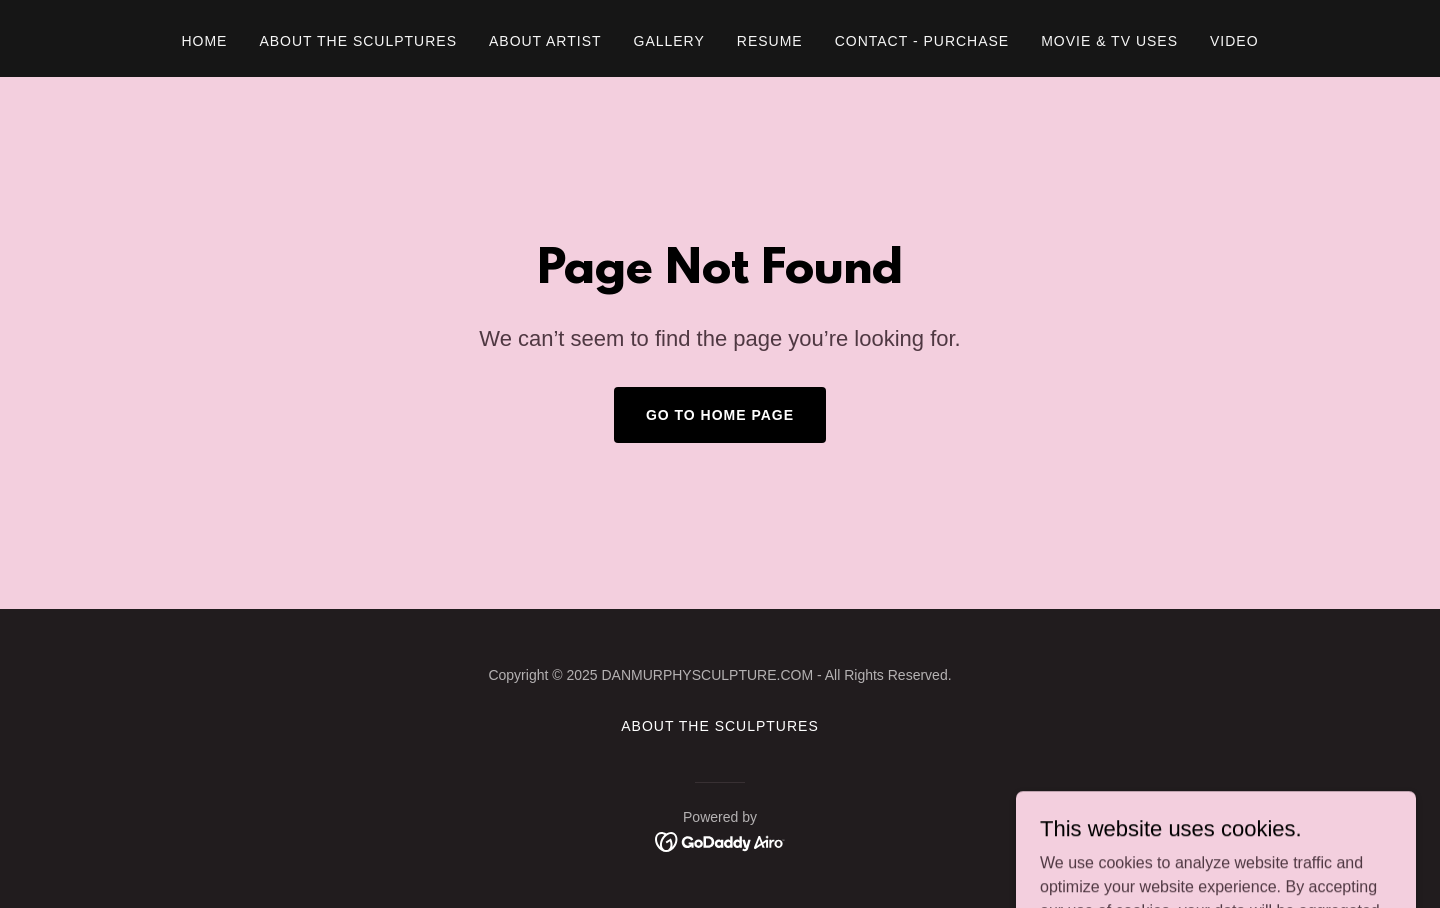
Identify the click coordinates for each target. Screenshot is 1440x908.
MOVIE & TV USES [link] (1109, 41)
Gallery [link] (669, 41)
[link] (720, 840)
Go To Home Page (720, 415)
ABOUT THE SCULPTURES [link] (358, 41)
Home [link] (204, 41)
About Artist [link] (545, 41)
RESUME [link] (770, 41)
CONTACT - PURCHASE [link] (922, 41)
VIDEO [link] (1234, 41)
